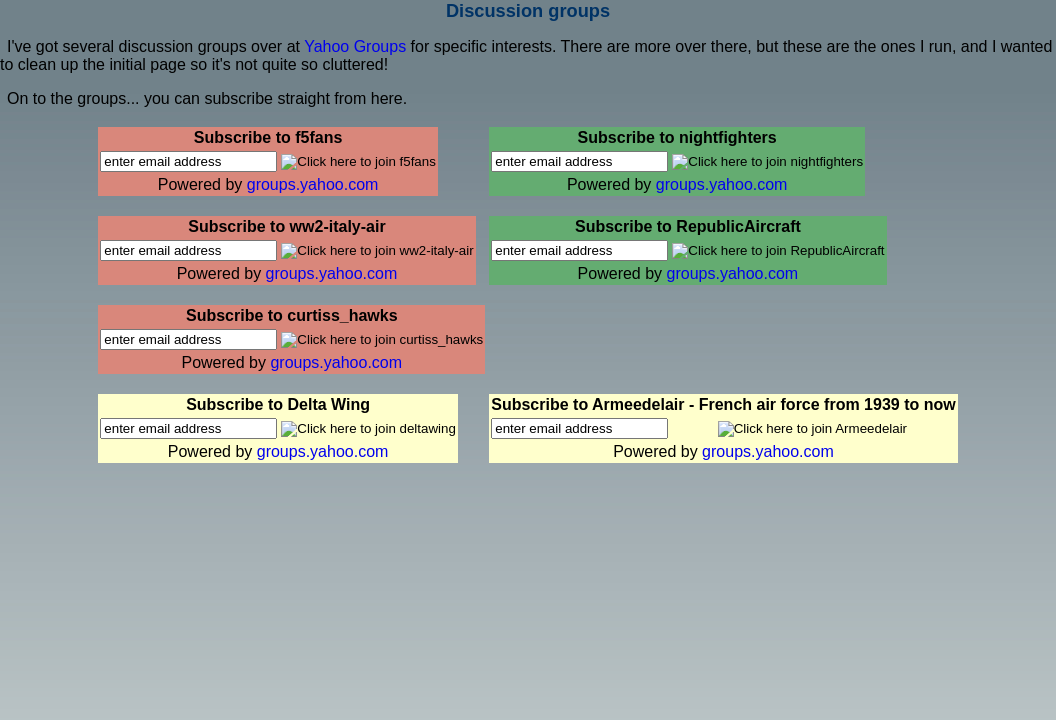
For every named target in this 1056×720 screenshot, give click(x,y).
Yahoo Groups (357, 46)
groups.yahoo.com (313, 184)
